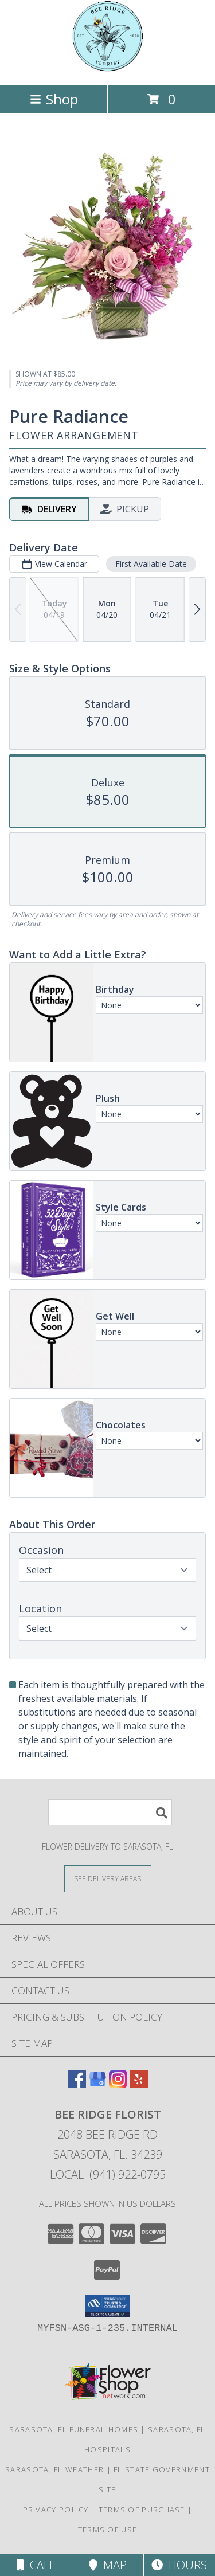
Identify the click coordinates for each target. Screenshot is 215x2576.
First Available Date (151, 563)
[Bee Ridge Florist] (107, 68)
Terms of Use (108, 2529)
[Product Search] (110, 1812)
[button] (107, 2306)
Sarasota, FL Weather (54, 2469)
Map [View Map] (108, 2565)
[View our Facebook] (77, 2084)
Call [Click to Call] (36, 2565)
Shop (54, 98)
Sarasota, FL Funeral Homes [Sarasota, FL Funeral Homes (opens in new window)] (73, 2429)
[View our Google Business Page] (97, 2084)
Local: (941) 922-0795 (108, 2174)
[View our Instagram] (118, 2084)
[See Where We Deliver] (107, 1878)
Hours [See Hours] (179, 2565)
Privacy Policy (56, 2509)
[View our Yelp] (139, 2084)
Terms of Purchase (142, 2509)
